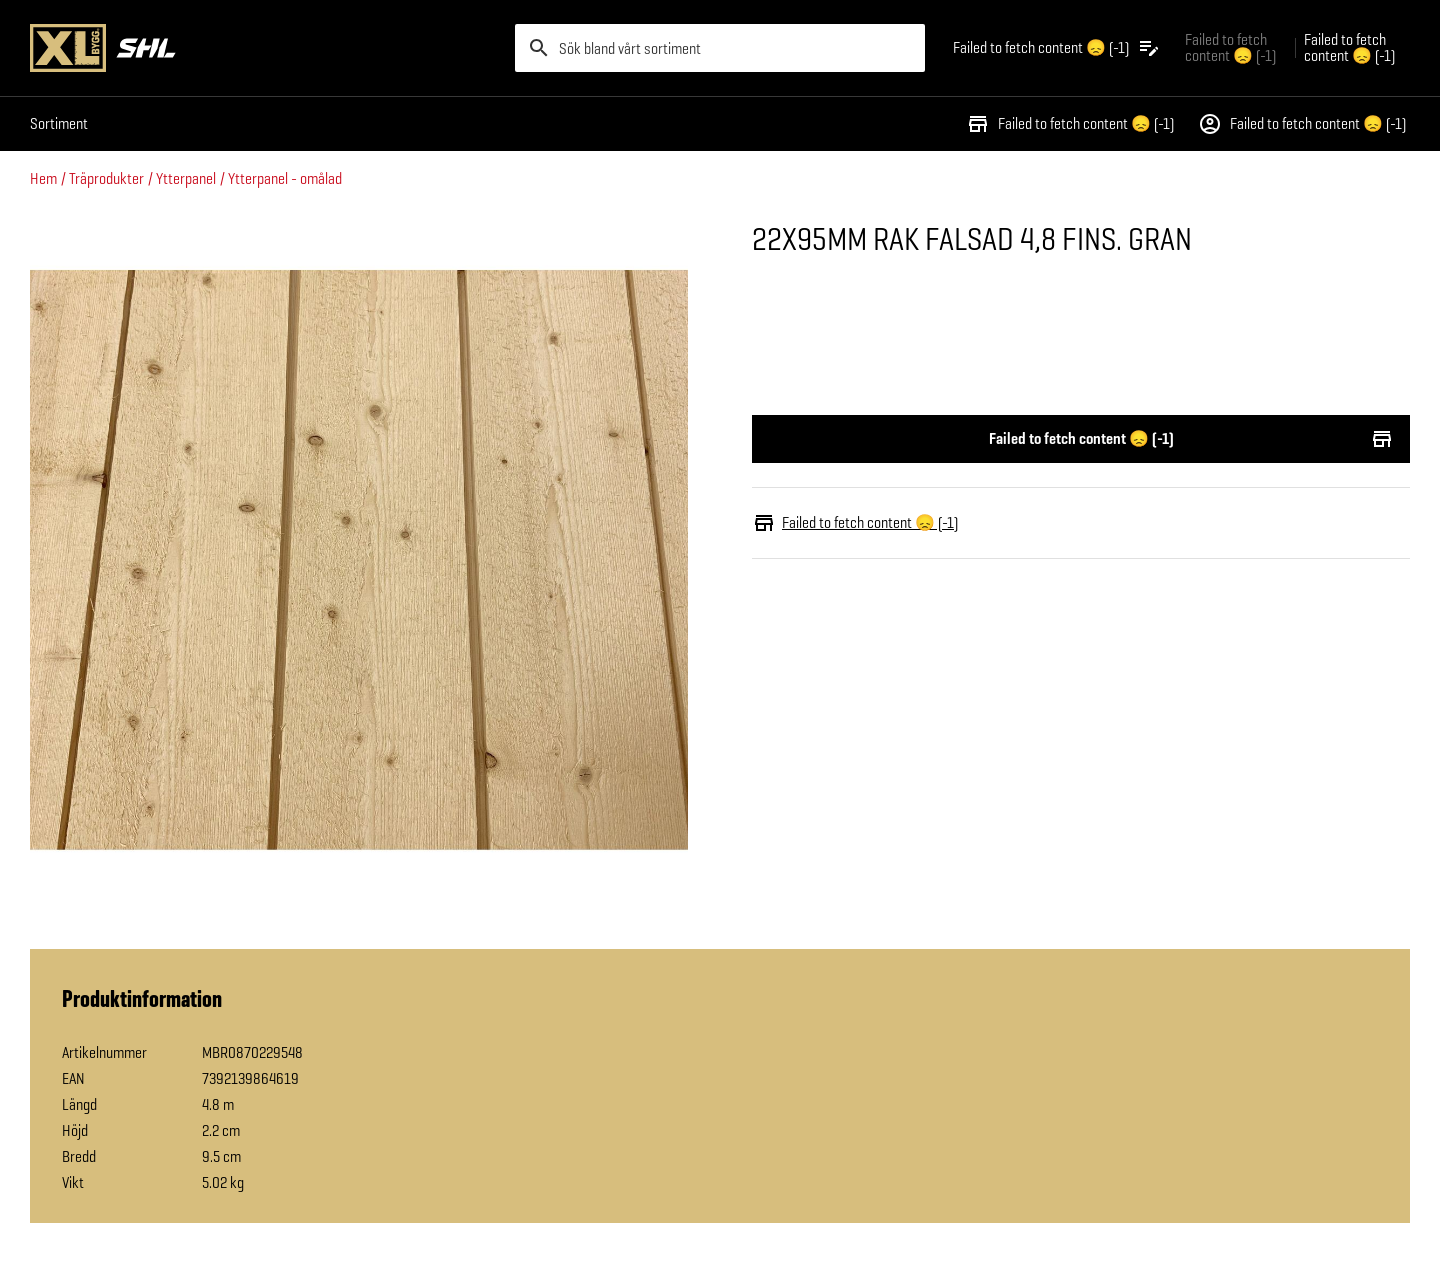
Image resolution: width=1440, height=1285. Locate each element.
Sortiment (59, 123)
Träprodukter (106, 178)
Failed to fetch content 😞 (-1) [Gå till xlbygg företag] (1230, 47)
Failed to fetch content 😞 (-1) (1070, 124)
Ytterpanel (186, 178)
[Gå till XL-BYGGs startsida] (264, 48)
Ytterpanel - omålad (285, 178)
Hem (43, 178)
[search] (720, 48)
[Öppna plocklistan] (1057, 48)
